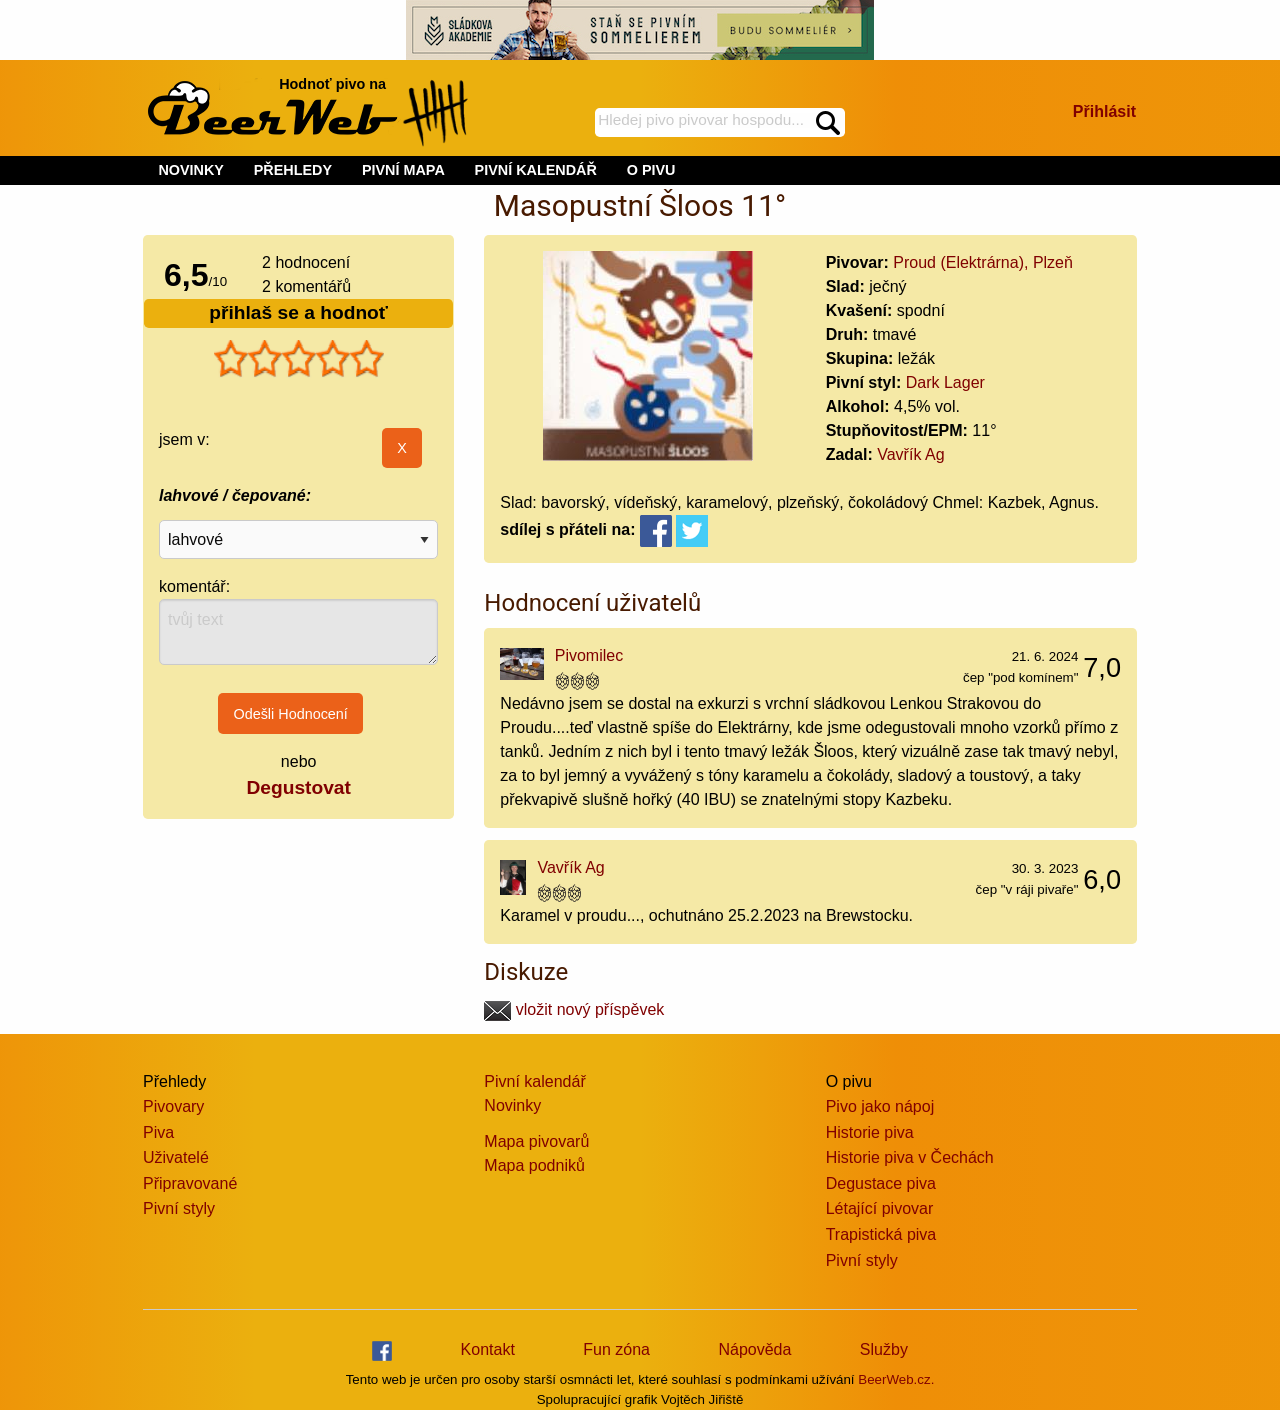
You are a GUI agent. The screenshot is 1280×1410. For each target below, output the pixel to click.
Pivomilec (589, 655)
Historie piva (870, 1132)
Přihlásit (1104, 111)
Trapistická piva (881, 1234)
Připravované (190, 1183)
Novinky (512, 1105)
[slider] (299, 359)
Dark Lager (945, 382)
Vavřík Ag (910, 454)
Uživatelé (176, 1157)
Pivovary (173, 1106)
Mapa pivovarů (536, 1141)
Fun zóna (616, 1349)
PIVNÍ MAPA (403, 170)
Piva (158, 1132)
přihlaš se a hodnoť (298, 312)
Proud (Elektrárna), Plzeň (983, 262)
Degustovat (298, 787)
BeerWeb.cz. (896, 1379)
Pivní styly (179, 1208)
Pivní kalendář (534, 1081)
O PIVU (651, 170)
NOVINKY (191, 170)
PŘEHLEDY (293, 170)
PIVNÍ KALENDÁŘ (536, 170)
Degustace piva (881, 1183)
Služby (884, 1349)
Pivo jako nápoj (880, 1106)
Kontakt (488, 1349)
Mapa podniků (534, 1165)
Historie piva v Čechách (910, 1157)
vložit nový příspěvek (574, 1009)
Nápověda (754, 1349)
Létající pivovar (880, 1208)
